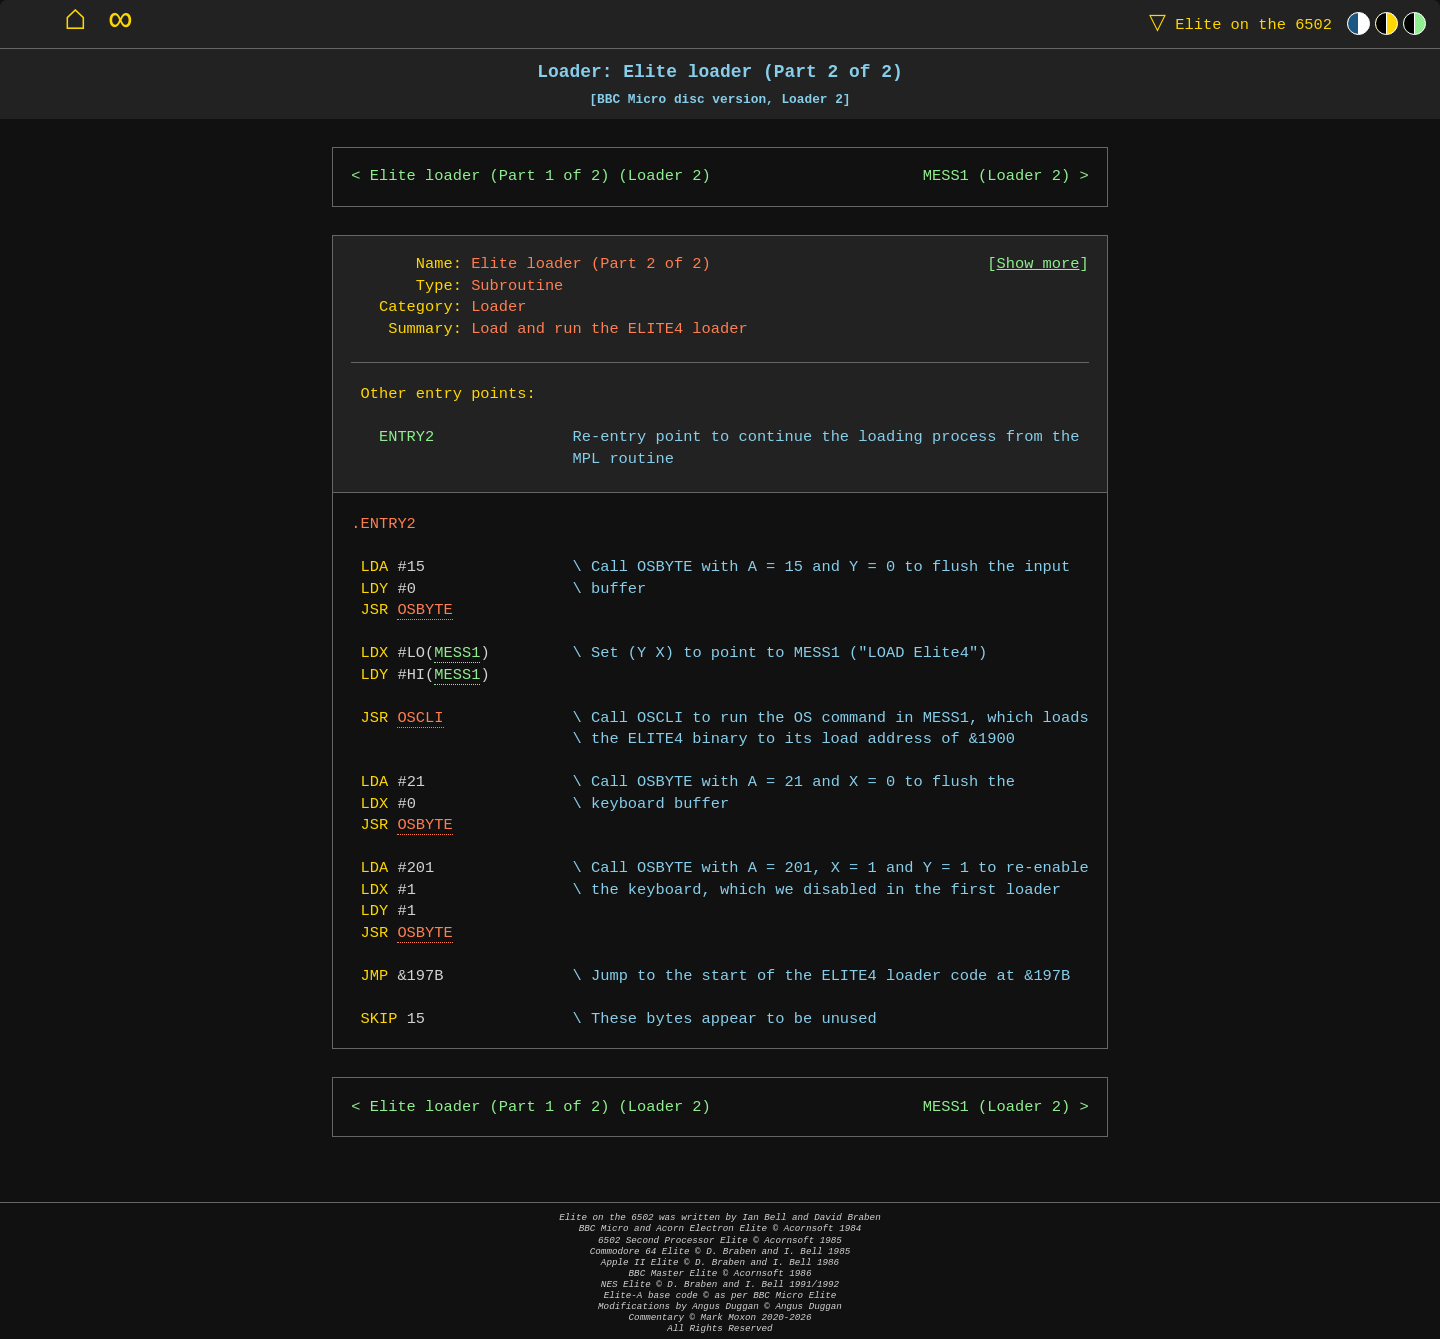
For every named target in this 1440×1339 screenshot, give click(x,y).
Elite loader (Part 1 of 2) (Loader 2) (540, 176)
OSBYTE (424, 610)
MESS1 (457, 653)
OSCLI (420, 718)
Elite (1236, 23)
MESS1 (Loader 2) (996, 176)
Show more (1038, 264)
